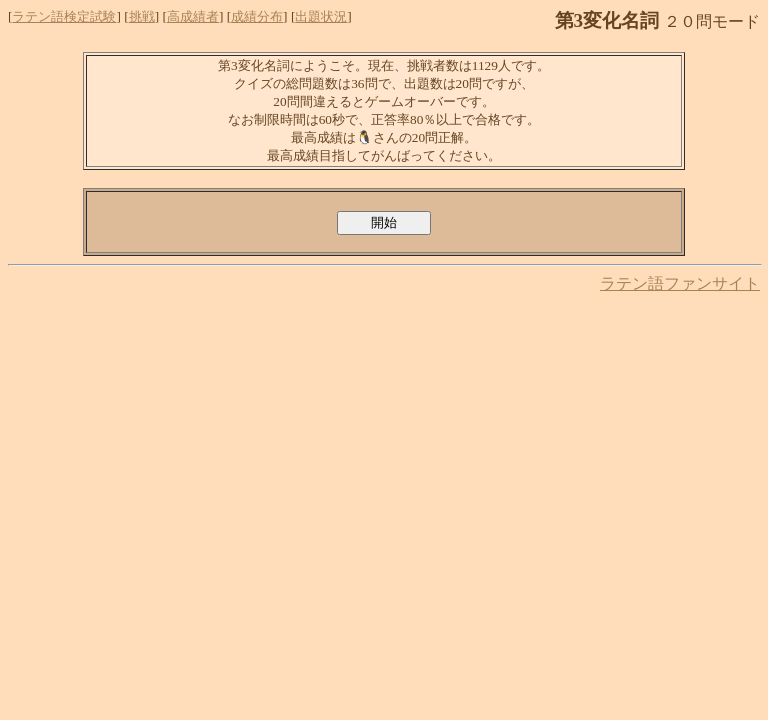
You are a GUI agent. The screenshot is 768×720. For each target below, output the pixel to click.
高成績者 (193, 16)
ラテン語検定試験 (64, 16)
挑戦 (142, 16)
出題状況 (321, 16)
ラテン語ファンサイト (680, 283)
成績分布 (257, 16)
